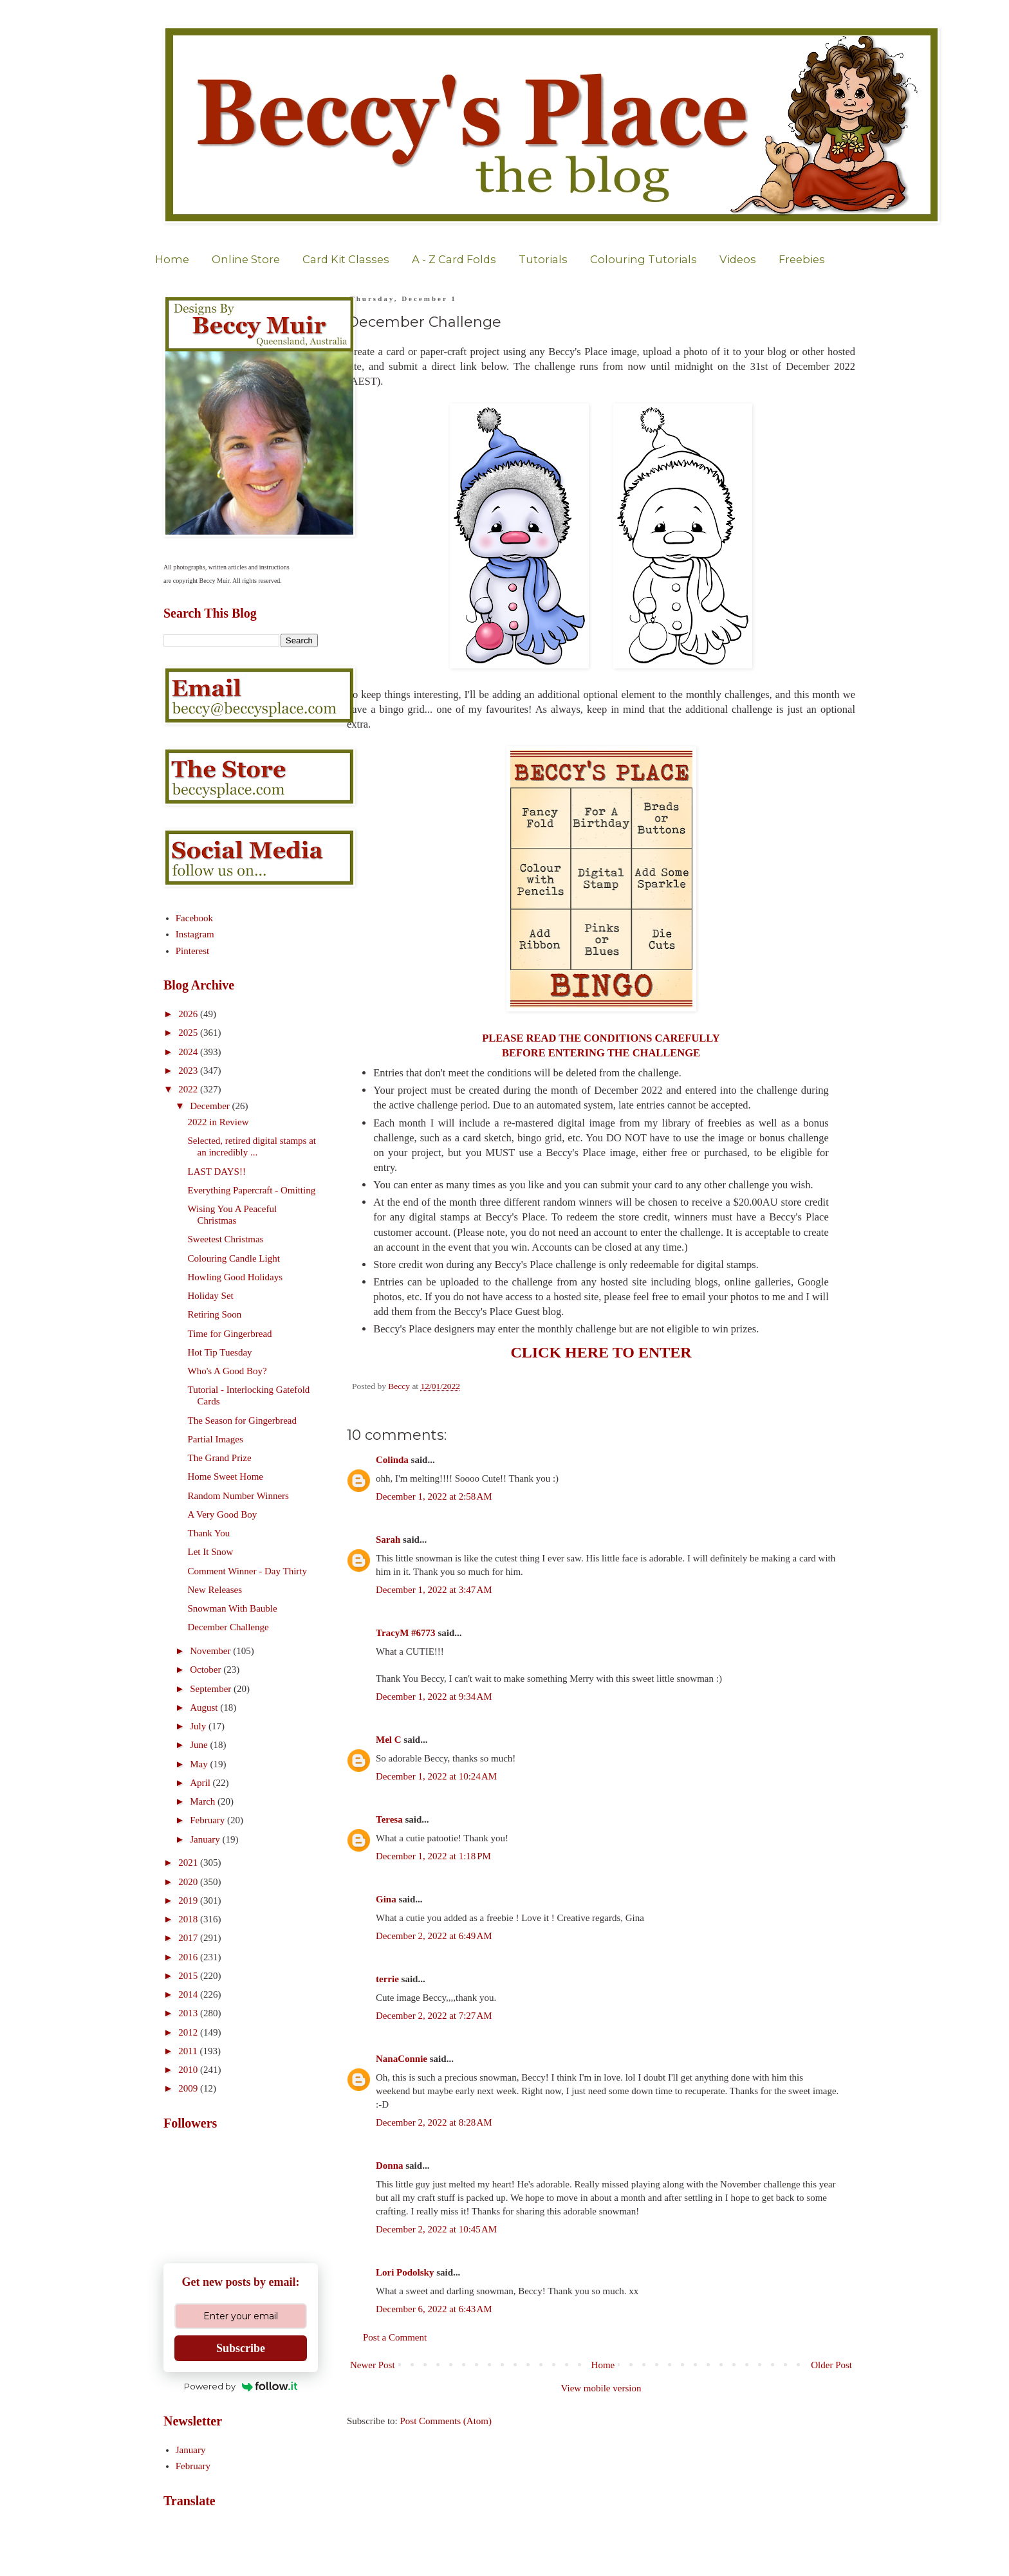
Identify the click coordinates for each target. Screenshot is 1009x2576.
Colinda (392, 1460)
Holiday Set (211, 1296)
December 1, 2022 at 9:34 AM (434, 1696)
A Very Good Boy (222, 1514)
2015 (189, 1976)
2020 (189, 1882)
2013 (189, 2013)
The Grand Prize (220, 1458)
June (200, 1745)
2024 (189, 1052)
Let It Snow (211, 1552)
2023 (189, 1070)
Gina (386, 1899)
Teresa (389, 1819)
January (206, 1839)
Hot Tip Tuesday (220, 1352)
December (211, 1106)
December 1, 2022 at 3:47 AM (434, 1590)
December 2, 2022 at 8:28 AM (434, 2122)
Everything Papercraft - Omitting (252, 1190)
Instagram (195, 934)
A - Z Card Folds (454, 259)
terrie (387, 1979)
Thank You (209, 1533)
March (204, 1801)
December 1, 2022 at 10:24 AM (436, 1776)
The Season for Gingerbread (242, 1420)
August (205, 1707)
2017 (189, 1938)
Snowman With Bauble (232, 1608)
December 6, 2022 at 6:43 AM (434, 2309)
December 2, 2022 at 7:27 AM (434, 2015)
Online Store (246, 259)
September (212, 1689)
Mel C (389, 1739)
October (206, 1669)
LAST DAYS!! (217, 1171)
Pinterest (193, 951)
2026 (189, 1014)
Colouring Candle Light (234, 1258)
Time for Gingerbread (230, 1334)
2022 (189, 1089)
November (211, 1651)
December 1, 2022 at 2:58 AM (434, 1496)
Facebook (194, 918)
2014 (189, 1994)
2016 (189, 1957)
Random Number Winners (238, 1496)
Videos (737, 259)
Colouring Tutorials (643, 259)
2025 (189, 1032)
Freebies (802, 259)
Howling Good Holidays (235, 1277)
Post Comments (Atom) (446, 2421)
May (200, 1764)
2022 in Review (218, 1122)
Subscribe (240, 2348)
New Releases (215, 1590)
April (201, 1783)
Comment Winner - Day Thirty (247, 1571)
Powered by (241, 2386)
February (208, 1820)
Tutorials (543, 259)
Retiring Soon (215, 1314)
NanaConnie (401, 2059)
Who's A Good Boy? (227, 1371)
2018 (189, 1919)
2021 (189, 1862)
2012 (189, 2032)
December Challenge (228, 1627)
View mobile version (601, 2388)
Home (172, 259)
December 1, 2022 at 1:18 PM (433, 1856)
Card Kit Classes (345, 259)
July (199, 1726)
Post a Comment (395, 2337)
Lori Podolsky (405, 2272)
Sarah (388, 1539)
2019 (189, 1900)
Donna (389, 2165)
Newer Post (372, 2365)
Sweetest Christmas (226, 1239)
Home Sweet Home (225, 1476)
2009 (189, 2088)
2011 (188, 2051)
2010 (189, 2070)
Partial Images (215, 1439)
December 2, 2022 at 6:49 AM (434, 1936)
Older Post (831, 2365)
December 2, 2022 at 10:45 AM (436, 2229)
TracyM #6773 (406, 1633)
